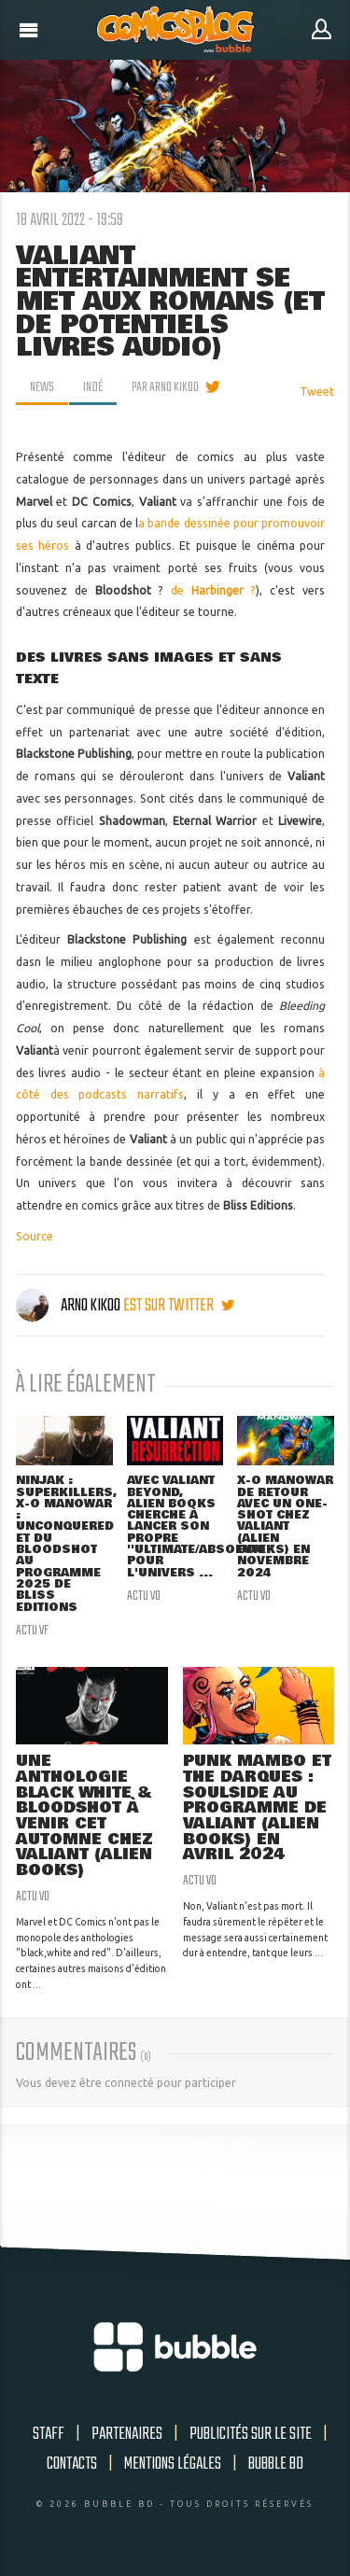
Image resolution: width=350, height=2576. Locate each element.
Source (34, 1236)
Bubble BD (275, 2464)
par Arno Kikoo (165, 387)
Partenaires (126, 2434)
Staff (48, 2434)
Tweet (317, 391)
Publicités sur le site (250, 2434)
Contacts (72, 2464)
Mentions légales (172, 2464)
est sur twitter (178, 1306)
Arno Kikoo (69, 1306)
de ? (213, 590)
